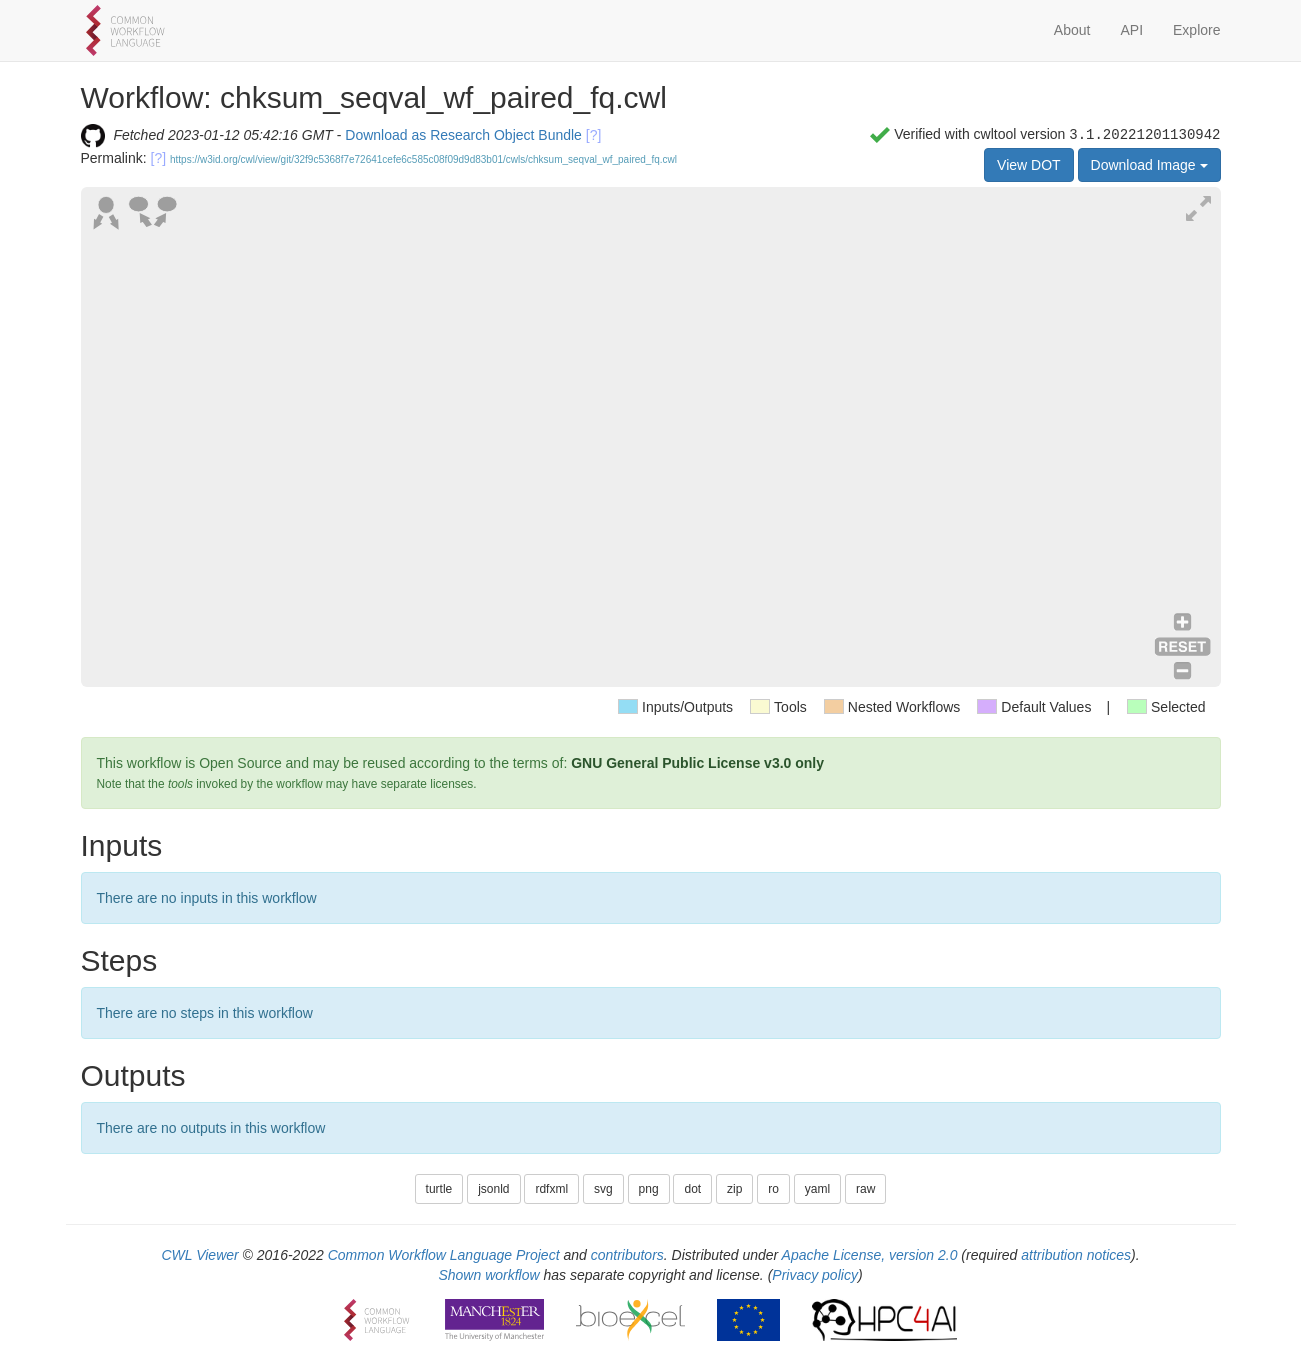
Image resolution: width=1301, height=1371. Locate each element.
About (1072, 30)
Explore (1196, 30)
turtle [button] (439, 1189)
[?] (594, 135)
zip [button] (734, 1189)
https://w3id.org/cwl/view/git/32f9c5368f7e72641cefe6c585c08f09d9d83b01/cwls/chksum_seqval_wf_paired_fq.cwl (423, 159)
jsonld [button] (493, 1189)
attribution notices (1076, 1255)
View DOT (1029, 165)
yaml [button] (817, 1189)
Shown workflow (488, 1275)
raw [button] (865, 1189)
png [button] (649, 1189)
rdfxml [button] (551, 1189)
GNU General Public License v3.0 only (697, 763)
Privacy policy (815, 1275)
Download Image (1149, 165)
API (1131, 30)
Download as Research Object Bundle (463, 135)
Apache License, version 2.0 (870, 1255)
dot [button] (692, 1189)
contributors (627, 1255)
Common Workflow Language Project (444, 1255)
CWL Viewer (199, 1255)
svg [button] (603, 1189)
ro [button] (773, 1189)
